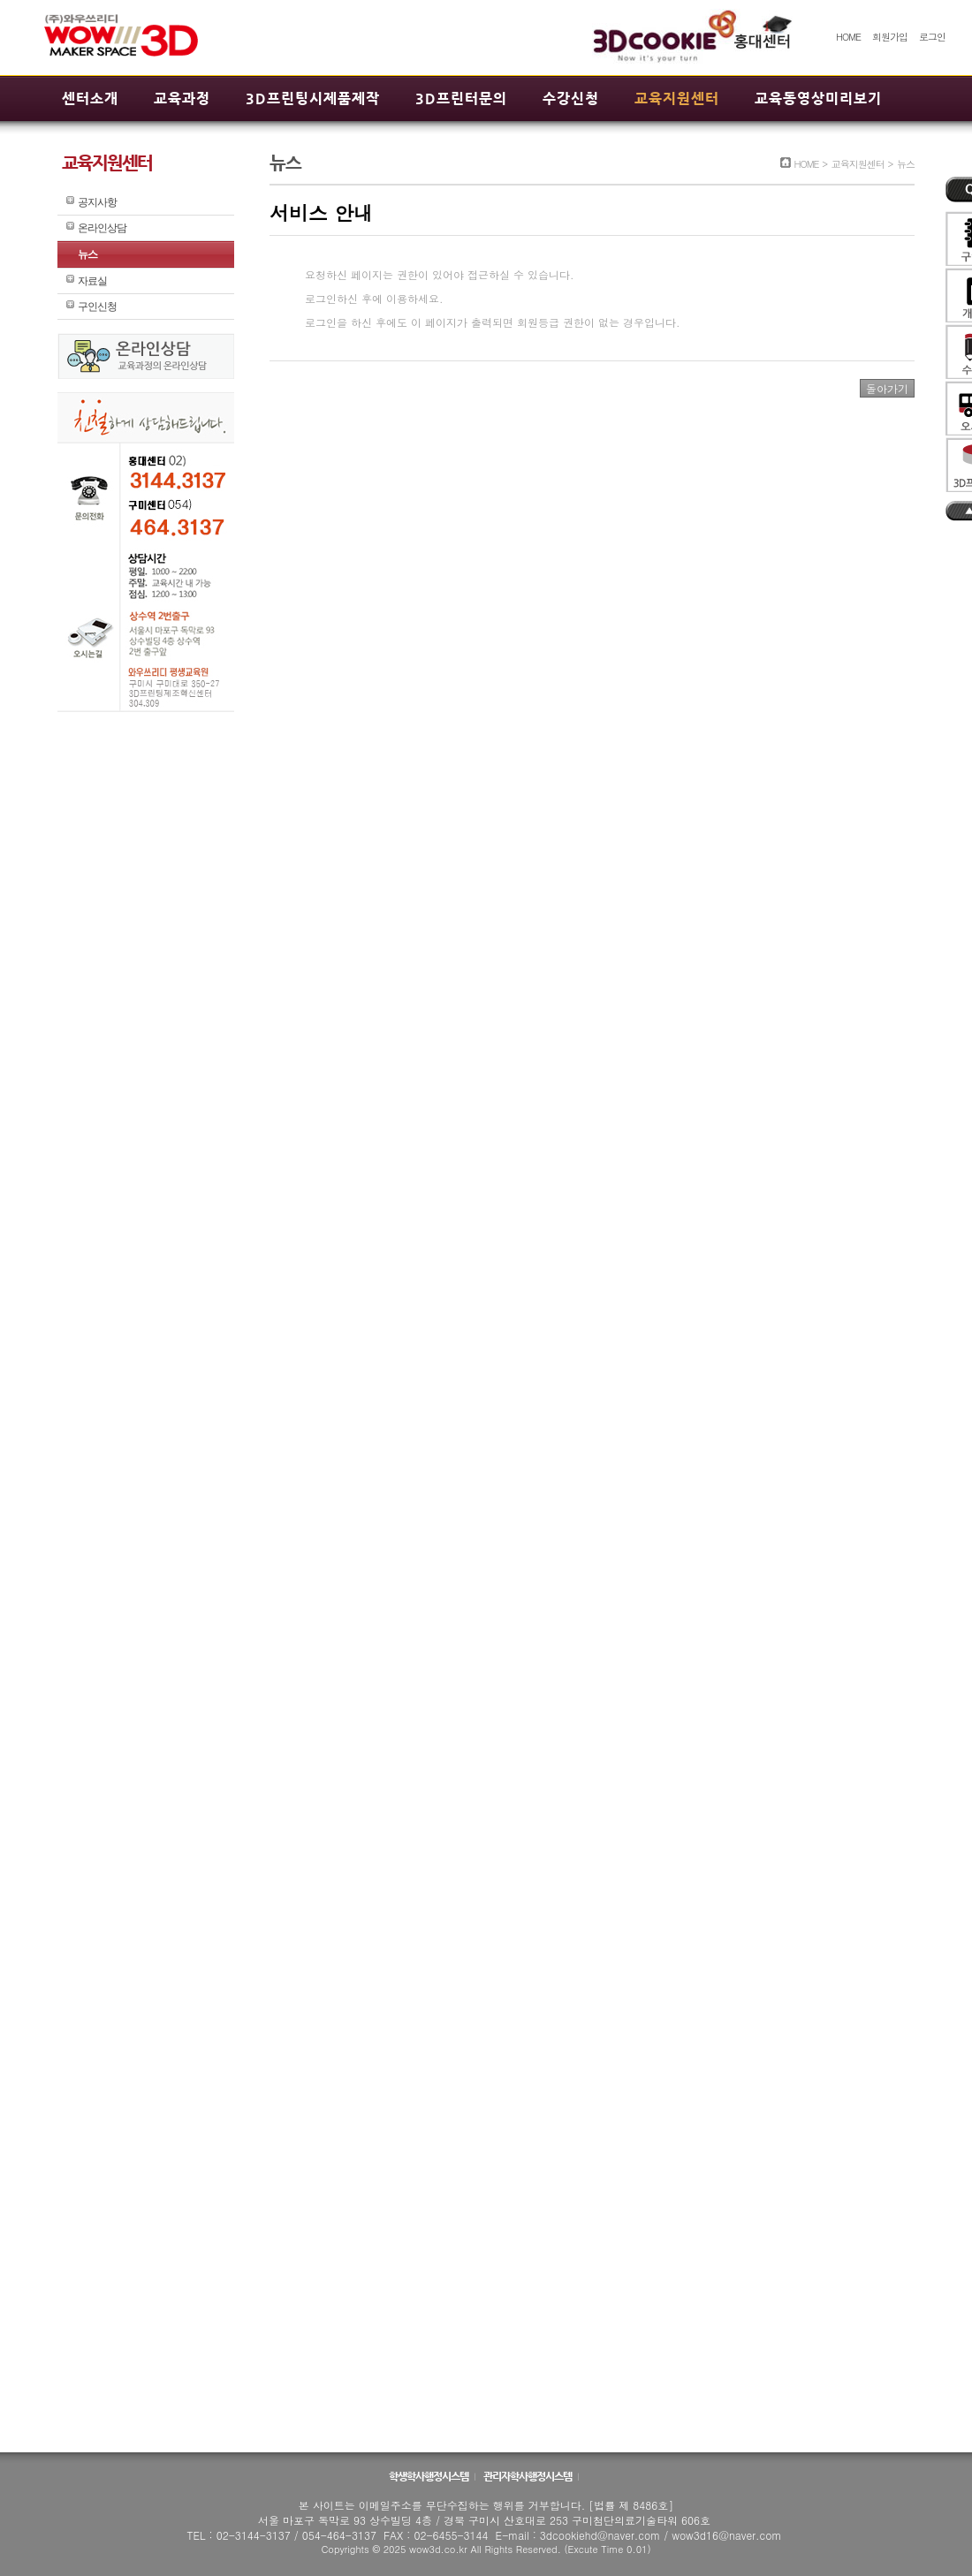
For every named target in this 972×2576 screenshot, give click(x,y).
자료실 (92, 281)
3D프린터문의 (461, 98)
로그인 (932, 36)
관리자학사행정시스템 (528, 2476)
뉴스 (87, 254)
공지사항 (97, 202)
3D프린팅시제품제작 (313, 98)
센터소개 (90, 98)
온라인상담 (102, 228)
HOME (848, 36)
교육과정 (182, 98)
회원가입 (889, 36)
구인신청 (97, 306)
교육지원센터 (676, 98)
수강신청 (571, 98)
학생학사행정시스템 (429, 2476)
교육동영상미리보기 (818, 98)
